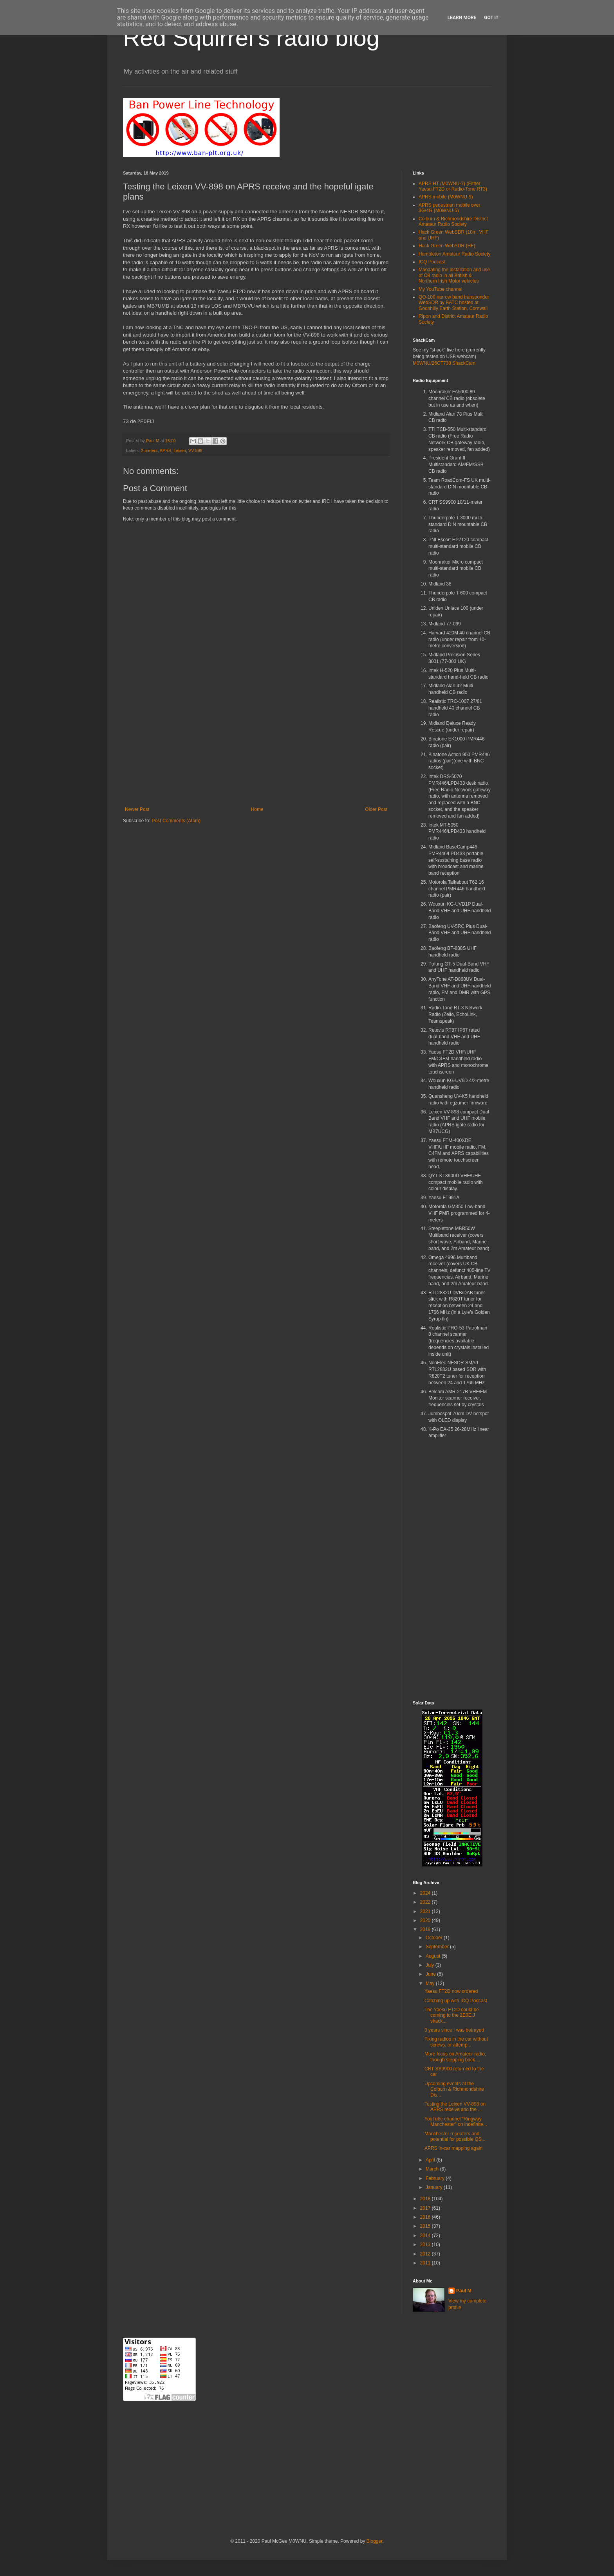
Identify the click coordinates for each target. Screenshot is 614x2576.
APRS (165, 450)
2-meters (149, 450)
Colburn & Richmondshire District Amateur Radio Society (453, 221)
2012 (426, 2254)
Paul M (463, 2290)
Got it (491, 17)
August (434, 1956)
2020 (426, 1920)
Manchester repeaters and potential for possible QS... (455, 2136)
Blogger (375, 2541)
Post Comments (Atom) (176, 820)
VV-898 (195, 450)
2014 (426, 2235)
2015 (426, 2226)
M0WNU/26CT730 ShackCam (444, 363)
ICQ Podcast (432, 262)
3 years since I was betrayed (454, 2030)
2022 (426, 1902)
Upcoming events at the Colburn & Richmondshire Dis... (454, 2089)
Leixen (179, 450)
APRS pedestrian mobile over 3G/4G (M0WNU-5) (449, 207)
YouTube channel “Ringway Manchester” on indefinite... (455, 2121)
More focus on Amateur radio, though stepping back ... (455, 2056)
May (431, 1983)
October (435, 1937)
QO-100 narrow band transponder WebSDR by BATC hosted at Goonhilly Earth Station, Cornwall (454, 302)
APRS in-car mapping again (453, 2148)
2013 (426, 2244)
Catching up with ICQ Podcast (455, 2000)
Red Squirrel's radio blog (251, 38)
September (438, 1946)
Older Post (376, 809)
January (435, 2187)
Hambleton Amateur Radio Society (454, 254)
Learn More (462, 17)
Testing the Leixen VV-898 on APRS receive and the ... (455, 2106)
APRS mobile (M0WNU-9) (446, 197)
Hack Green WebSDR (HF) (447, 246)
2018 (426, 2198)
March (433, 2169)
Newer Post (137, 809)
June (431, 1974)
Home (257, 809)
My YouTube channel (440, 289)
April (431, 2160)
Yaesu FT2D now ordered (451, 1991)
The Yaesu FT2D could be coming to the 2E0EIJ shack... (451, 2015)
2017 (426, 2208)
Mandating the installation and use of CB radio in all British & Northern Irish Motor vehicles (454, 275)
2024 (426, 1893)
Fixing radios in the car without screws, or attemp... (456, 2041)
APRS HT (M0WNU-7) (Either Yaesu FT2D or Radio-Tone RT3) (453, 186)
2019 (426, 1929)
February (436, 2178)
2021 (426, 1911)
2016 (426, 2217)
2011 (426, 2263)
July (430, 1965)
